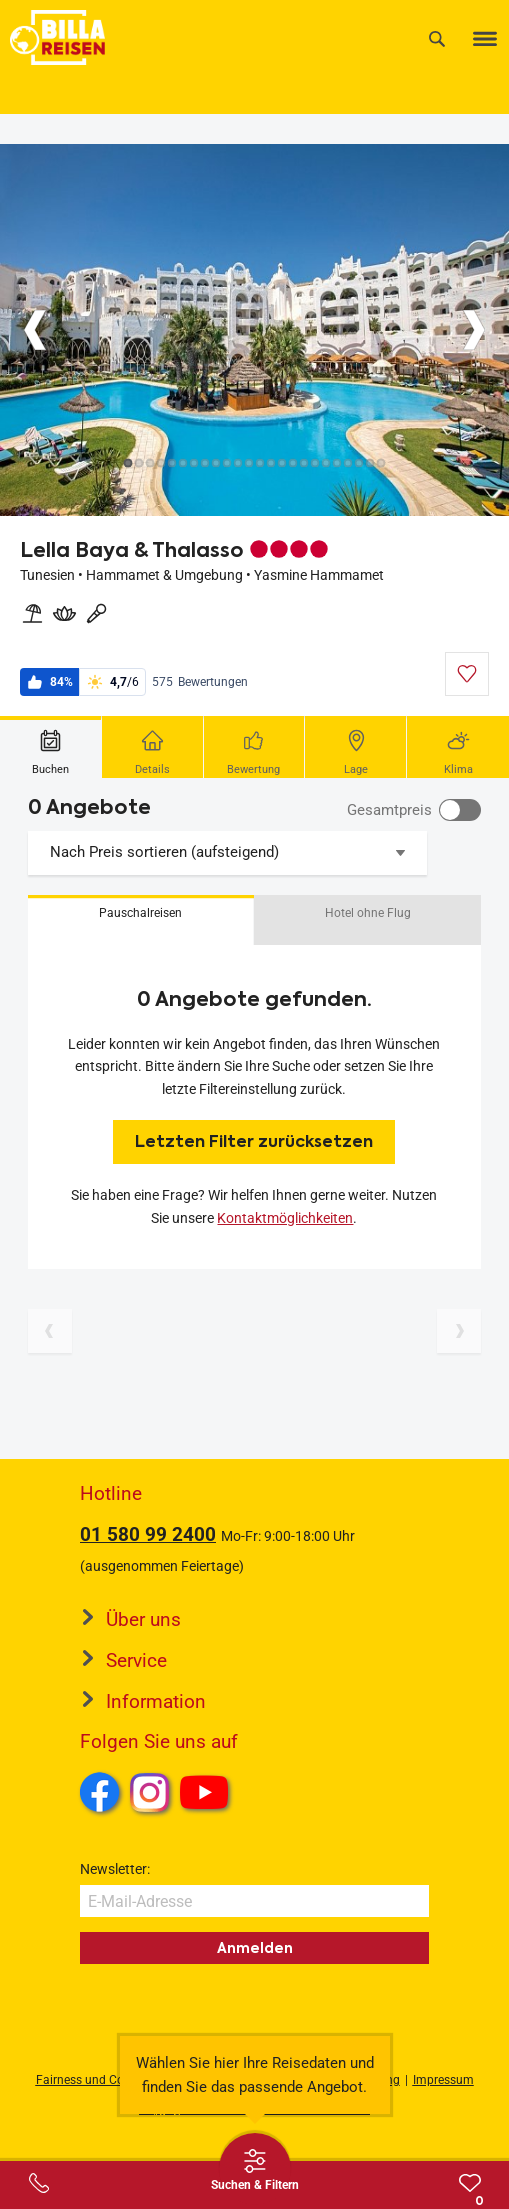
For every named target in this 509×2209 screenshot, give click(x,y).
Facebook (100, 1792)
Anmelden (255, 1948)
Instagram (150, 1792)
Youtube (207, 1795)
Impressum (443, 2080)
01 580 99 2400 (148, 1534)
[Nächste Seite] (459, 1331)
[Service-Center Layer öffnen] (39, 2183)
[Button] (35, 330)
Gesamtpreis (389, 810)
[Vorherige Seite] (50, 1331)
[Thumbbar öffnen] (255, 2169)
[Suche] (437, 38)
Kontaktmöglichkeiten (285, 1218)
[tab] (51, 747)
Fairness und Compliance (105, 2080)
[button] (141, 920)
